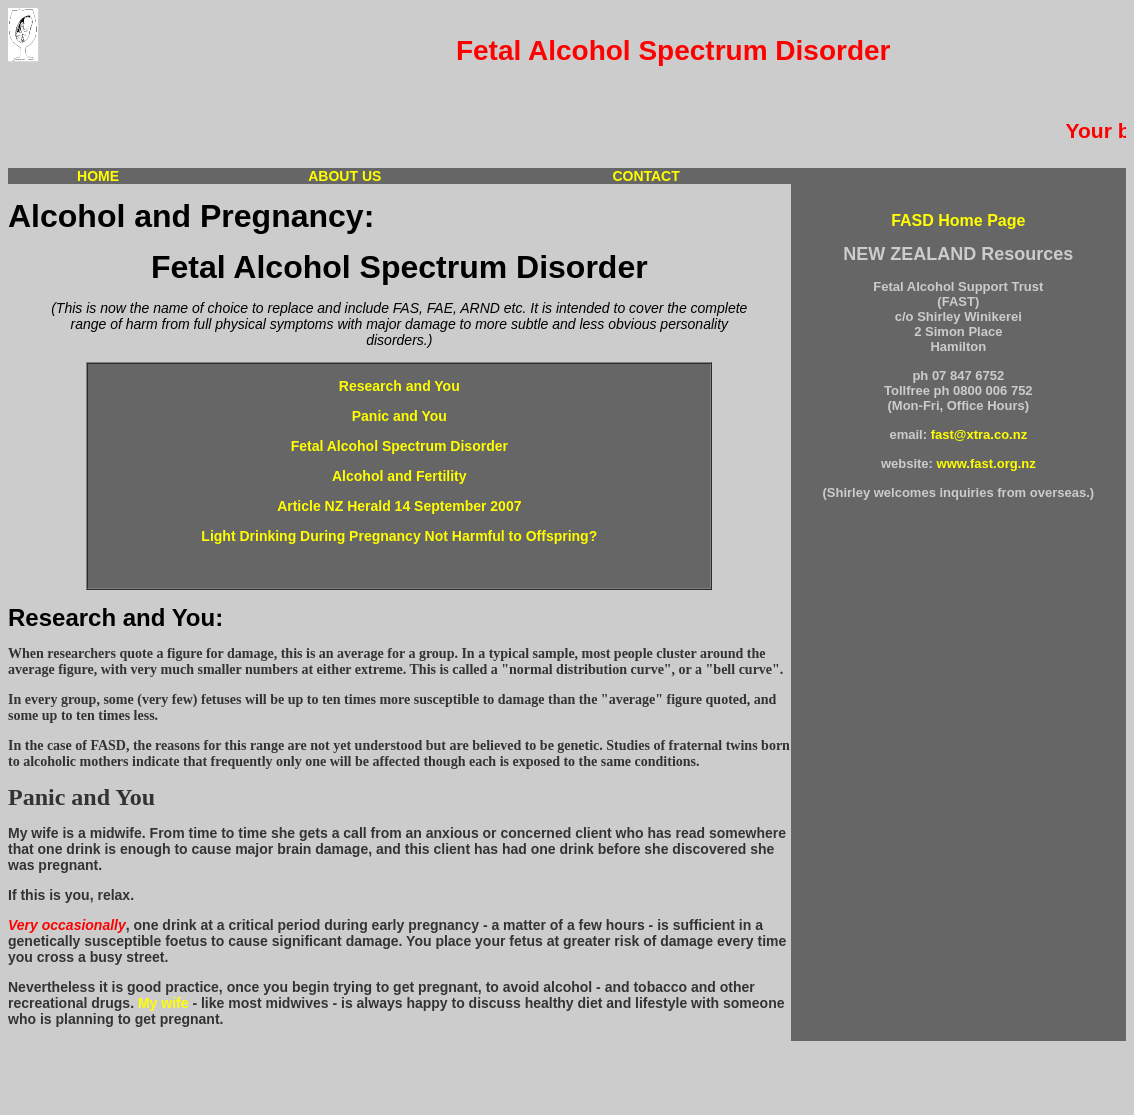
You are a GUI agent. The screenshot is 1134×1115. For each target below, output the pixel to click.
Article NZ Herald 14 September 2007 (399, 506)
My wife (163, 1003)
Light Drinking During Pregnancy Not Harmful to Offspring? (399, 536)
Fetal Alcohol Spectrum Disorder (399, 446)
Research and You (399, 386)
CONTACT (645, 176)
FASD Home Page (958, 220)
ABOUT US (344, 176)
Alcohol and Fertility (399, 476)
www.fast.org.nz (986, 463)
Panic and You (399, 416)
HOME (98, 176)
